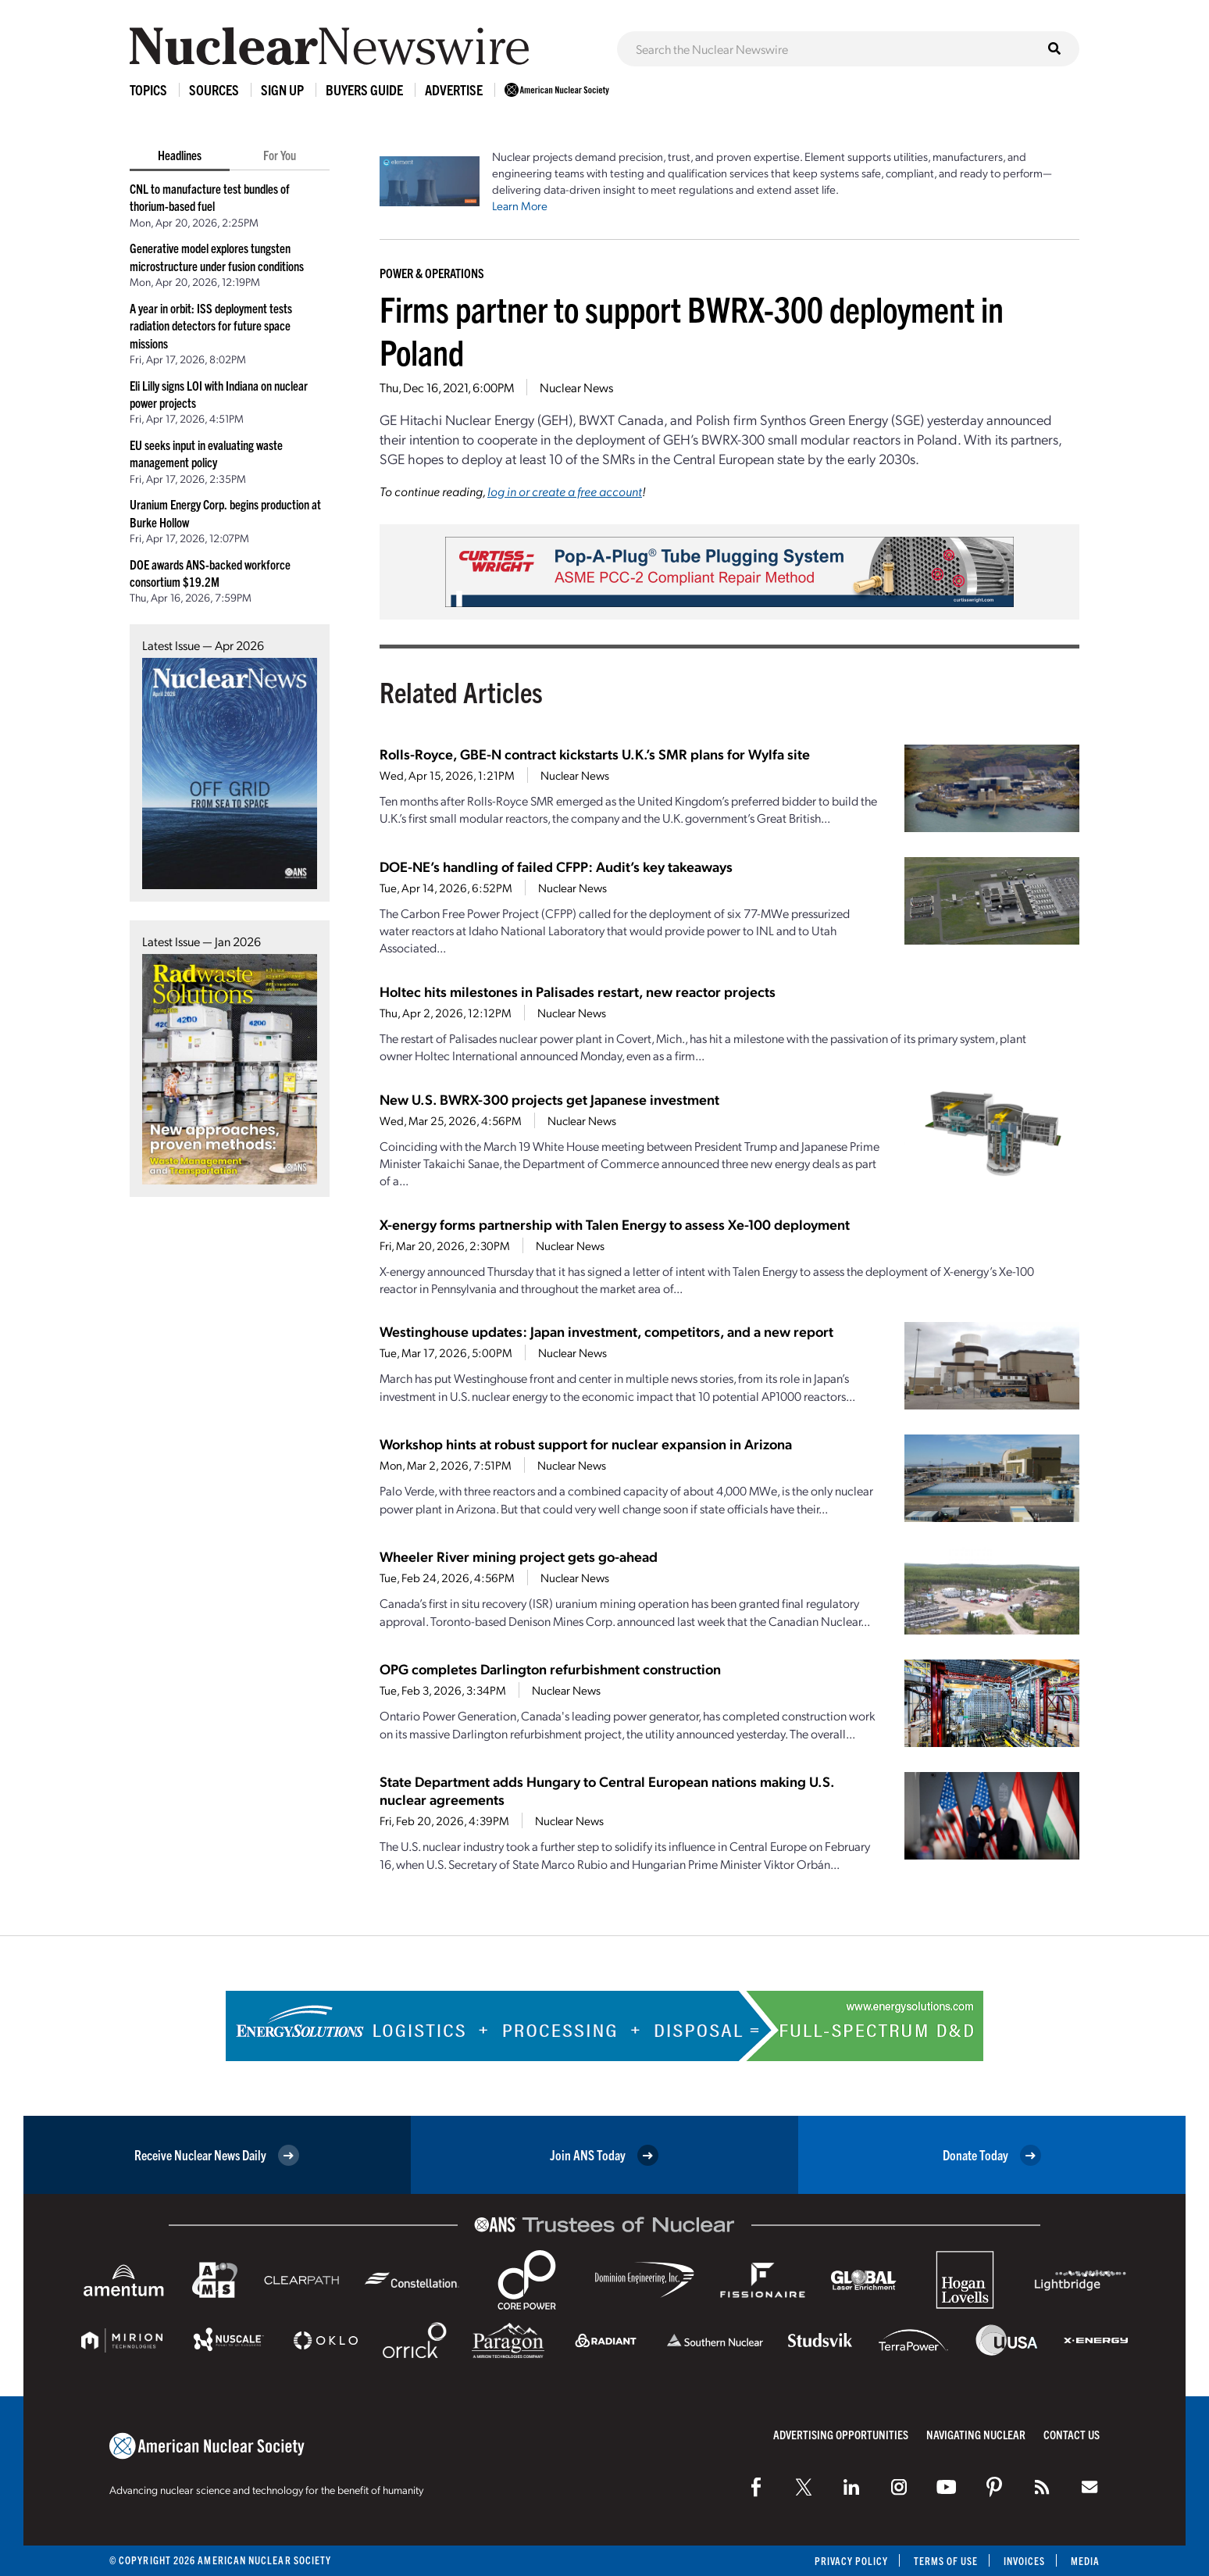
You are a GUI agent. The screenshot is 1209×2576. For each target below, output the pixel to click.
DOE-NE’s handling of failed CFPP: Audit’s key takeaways (556, 866)
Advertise (454, 89)
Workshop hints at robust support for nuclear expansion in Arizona (586, 1443)
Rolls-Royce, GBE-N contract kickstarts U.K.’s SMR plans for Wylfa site (595, 754)
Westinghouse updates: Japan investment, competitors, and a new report (606, 1331)
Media (1085, 2560)
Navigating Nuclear (975, 2434)
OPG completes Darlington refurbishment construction (550, 1668)
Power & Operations (432, 272)
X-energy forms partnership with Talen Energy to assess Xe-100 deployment (615, 1224)
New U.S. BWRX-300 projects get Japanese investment (549, 1099)
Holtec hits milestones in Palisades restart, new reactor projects (578, 991)
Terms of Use (944, 2560)
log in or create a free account (564, 491)
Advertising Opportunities (840, 2434)
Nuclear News (576, 387)
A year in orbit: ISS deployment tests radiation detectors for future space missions (211, 325)
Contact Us (1071, 2434)
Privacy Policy (849, 2560)
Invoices (1024, 2560)
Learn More (519, 205)
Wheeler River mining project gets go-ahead (519, 1556)
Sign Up (282, 89)
